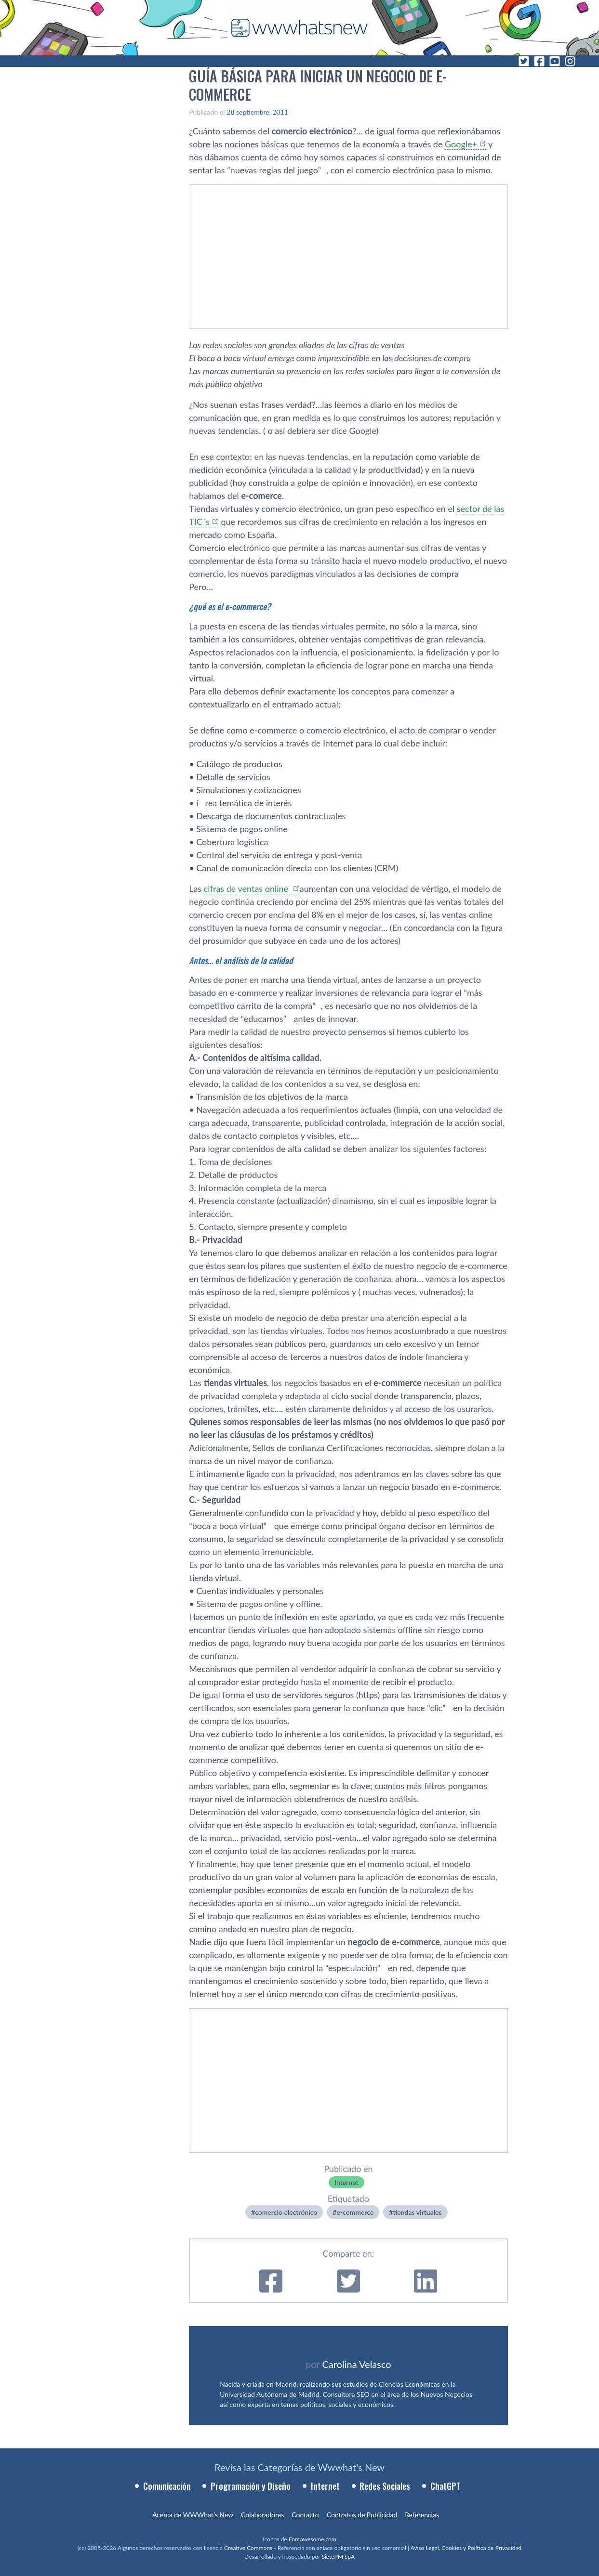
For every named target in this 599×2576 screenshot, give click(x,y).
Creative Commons (248, 2547)
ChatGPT (445, 2486)
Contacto (305, 2515)
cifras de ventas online (247, 888)
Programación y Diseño (251, 2486)
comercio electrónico (286, 2212)
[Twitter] (524, 61)
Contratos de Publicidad (362, 2515)
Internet (346, 2182)
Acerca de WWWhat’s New (192, 2515)
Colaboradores (262, 2515)
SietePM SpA (338, 2556)
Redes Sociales (384, 2486)
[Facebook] (539, 61)
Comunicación (167, 2486)
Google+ (461, 144)
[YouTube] (554, 61)
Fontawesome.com (312, 2539)
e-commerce (354, 2212)
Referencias (422, 2515)
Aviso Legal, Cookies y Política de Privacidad (466, 2547)
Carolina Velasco (356, 2364)
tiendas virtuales (417, 2212)
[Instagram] (570, 61)
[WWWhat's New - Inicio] (299, 27)
